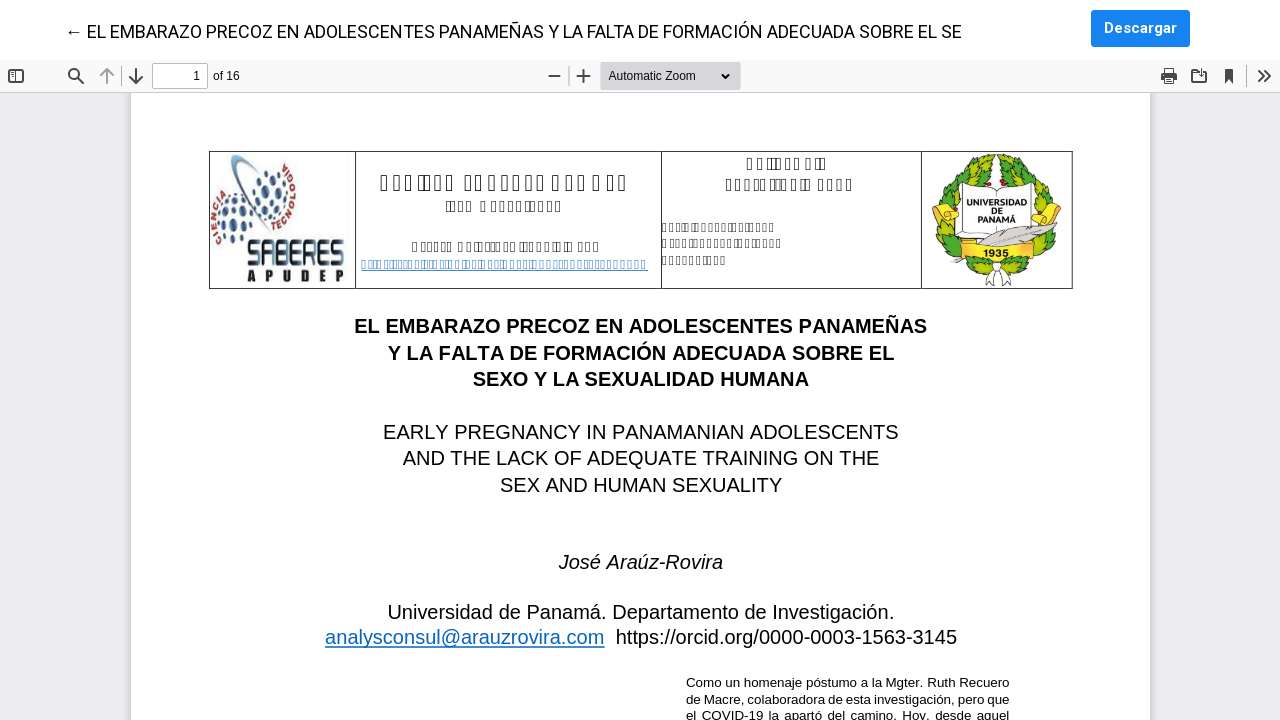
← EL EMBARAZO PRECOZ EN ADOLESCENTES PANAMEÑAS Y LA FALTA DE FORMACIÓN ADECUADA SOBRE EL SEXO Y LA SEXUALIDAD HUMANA (636, 30)
